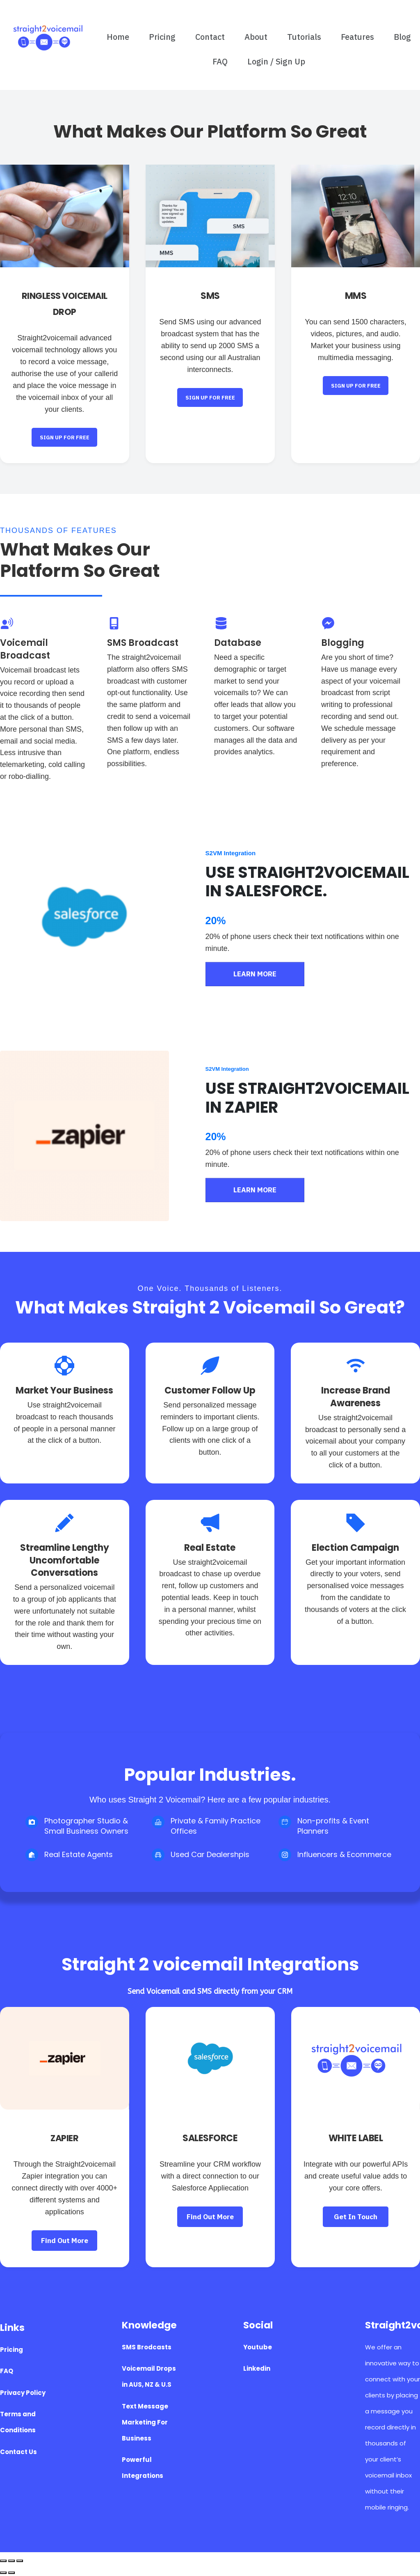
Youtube (257, 2347)
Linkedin (256, 2368)
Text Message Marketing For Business (145, 2422)
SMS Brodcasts (146, 2347)
